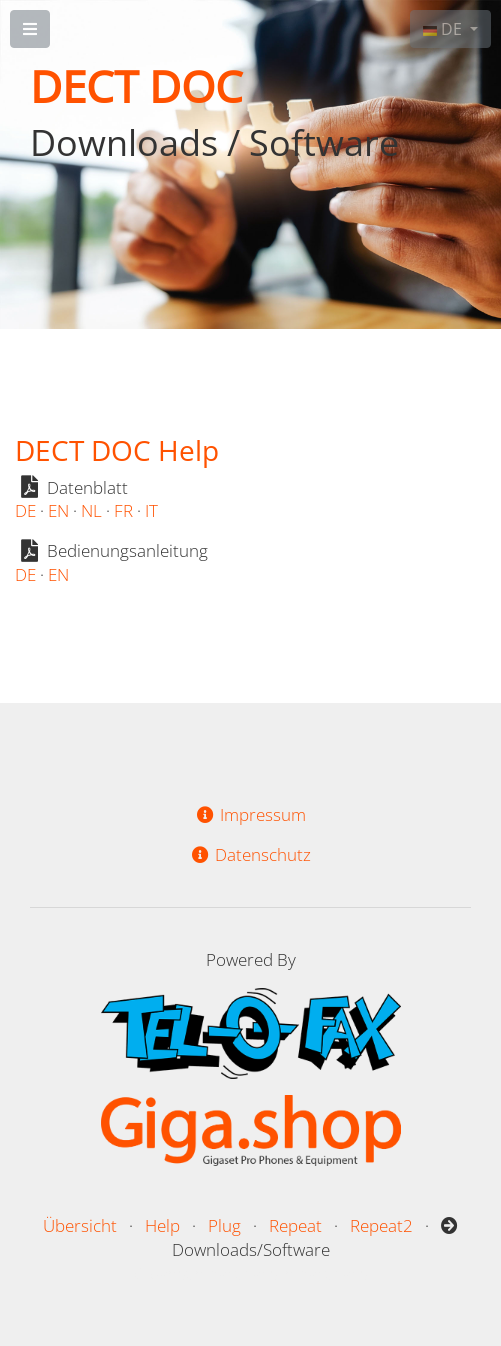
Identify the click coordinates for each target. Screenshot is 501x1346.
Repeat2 (381, 1225)
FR (123, 510)
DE (444, 29)
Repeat (295, 1225)
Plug (224, 1225)
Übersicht (80, 1225)
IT (151, 510)
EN (58, 510)
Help (162, 1225)
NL (91, 510)
